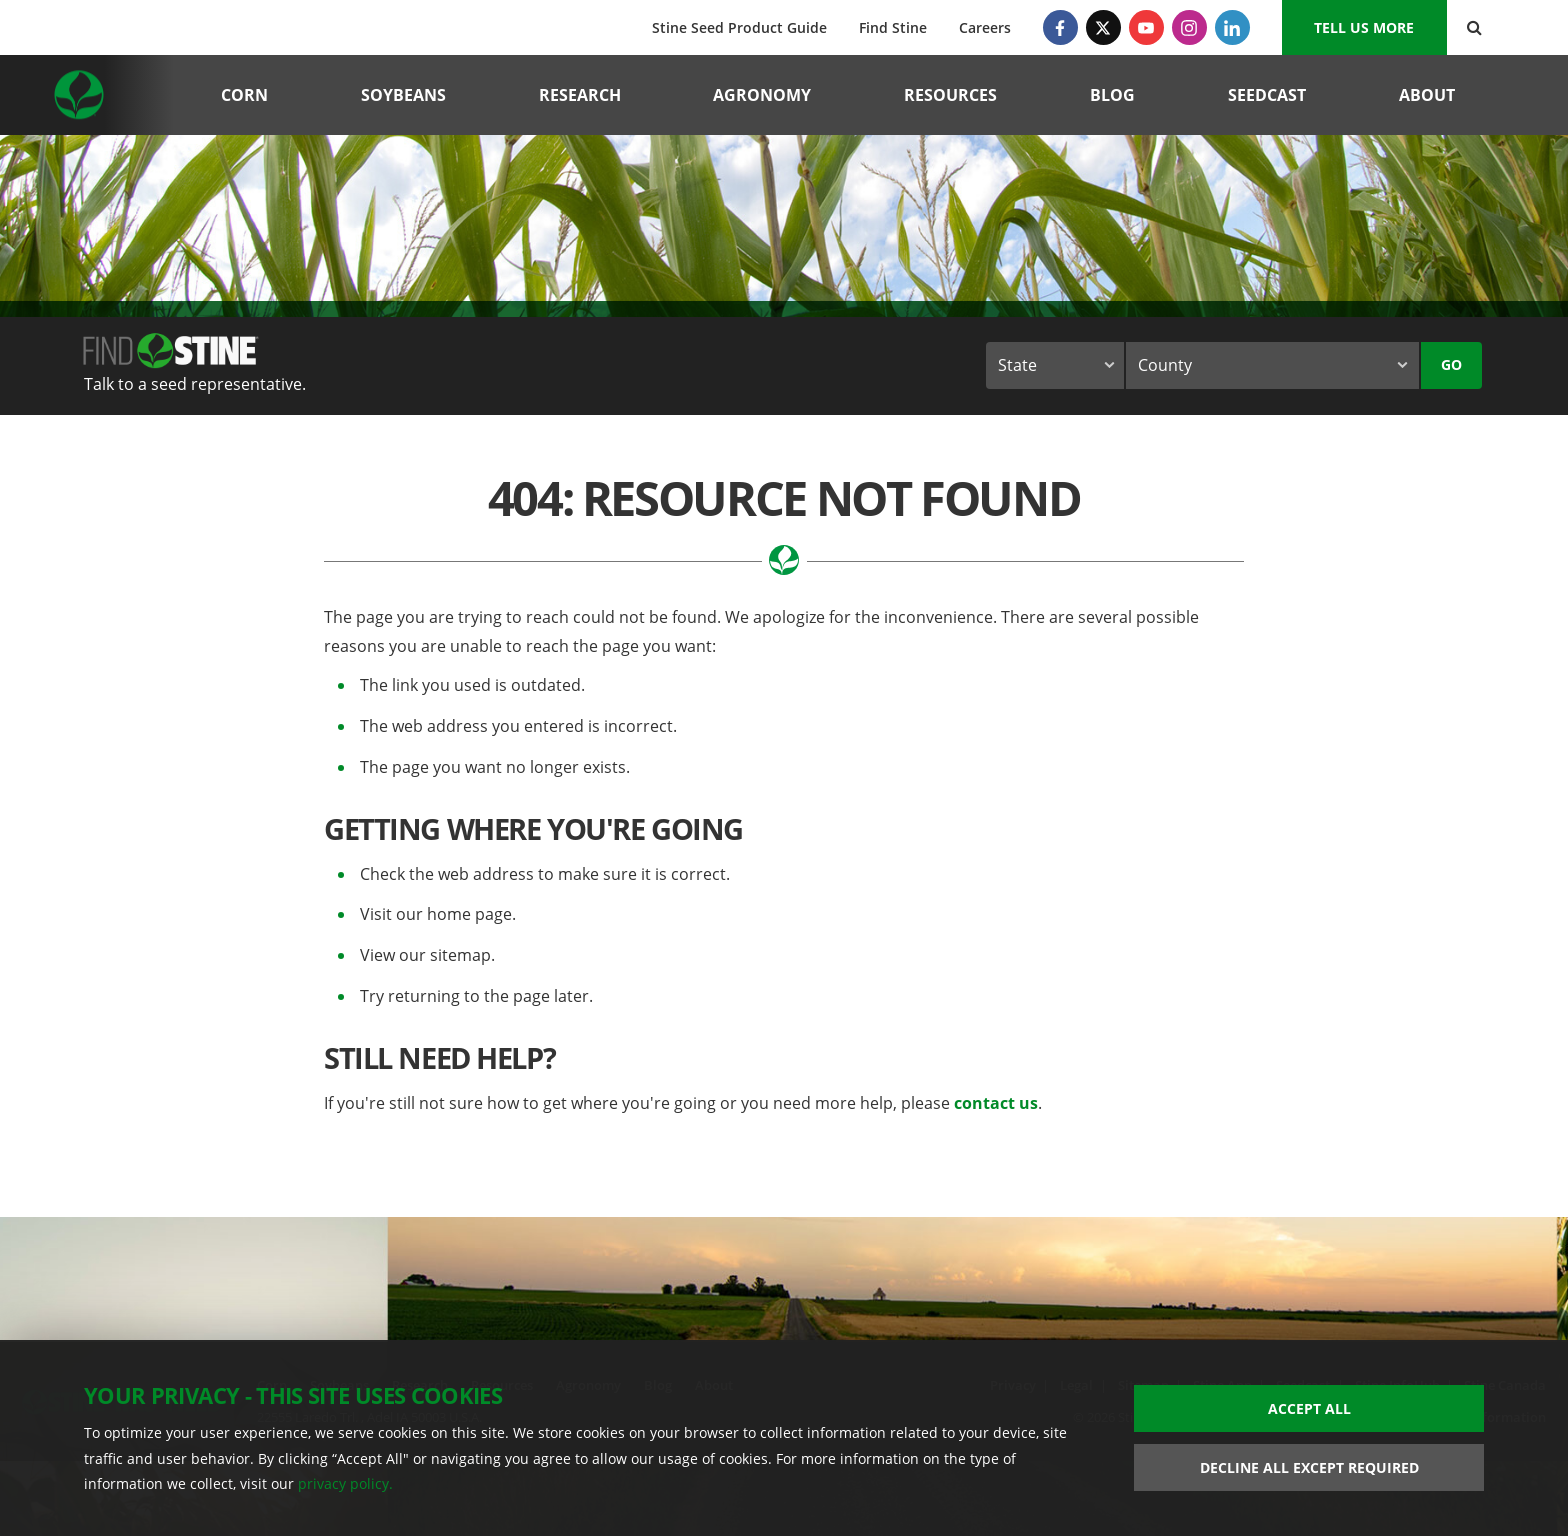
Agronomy (762, 95)
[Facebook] (1060, 27)
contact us (996, 1103)
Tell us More (1364, 27)
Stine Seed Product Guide (739, 27)
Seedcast (1267, 95)
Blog (1112, 95)
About (1427, 95)
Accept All (1309, 1408)
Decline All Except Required (1309, 1467)
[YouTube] (1146, 27)
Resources (950, 95)
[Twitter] (1103, 27)
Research (580, 95)
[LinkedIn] (1232, 27)
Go (1451, 364)
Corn (244, 95)
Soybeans (403, 95)
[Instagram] (1189, 27)
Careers (985, 27)
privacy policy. (345, 1483)
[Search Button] (1474, 27)
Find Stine (893, 27)
